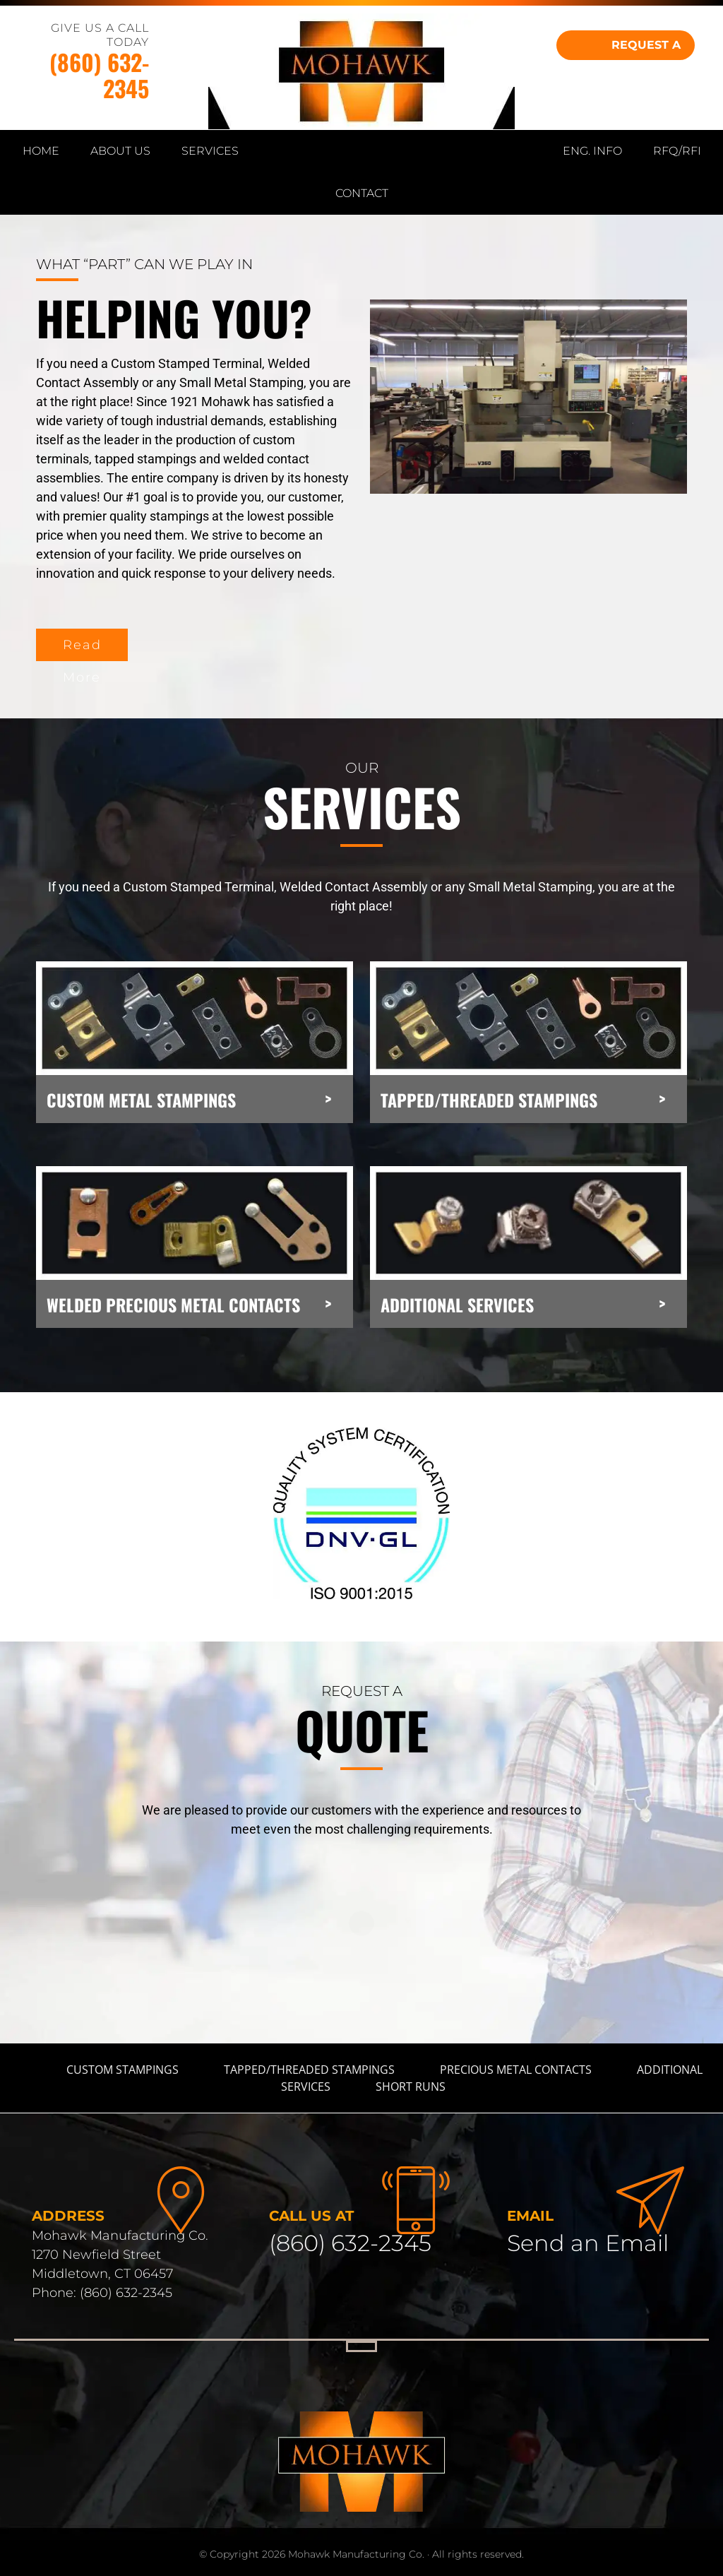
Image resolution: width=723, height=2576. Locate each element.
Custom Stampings (122, 2069)
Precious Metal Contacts (516, 2069)
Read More (82, 649)
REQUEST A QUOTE (646, 49)
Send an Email (588, 2243)
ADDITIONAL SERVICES (457, 1304)
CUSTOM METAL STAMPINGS (141, 1099)
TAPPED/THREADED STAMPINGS (489, 1099)
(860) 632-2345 (99, 75)
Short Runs (411, 2086)
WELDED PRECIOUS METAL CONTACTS (173, 1304)
